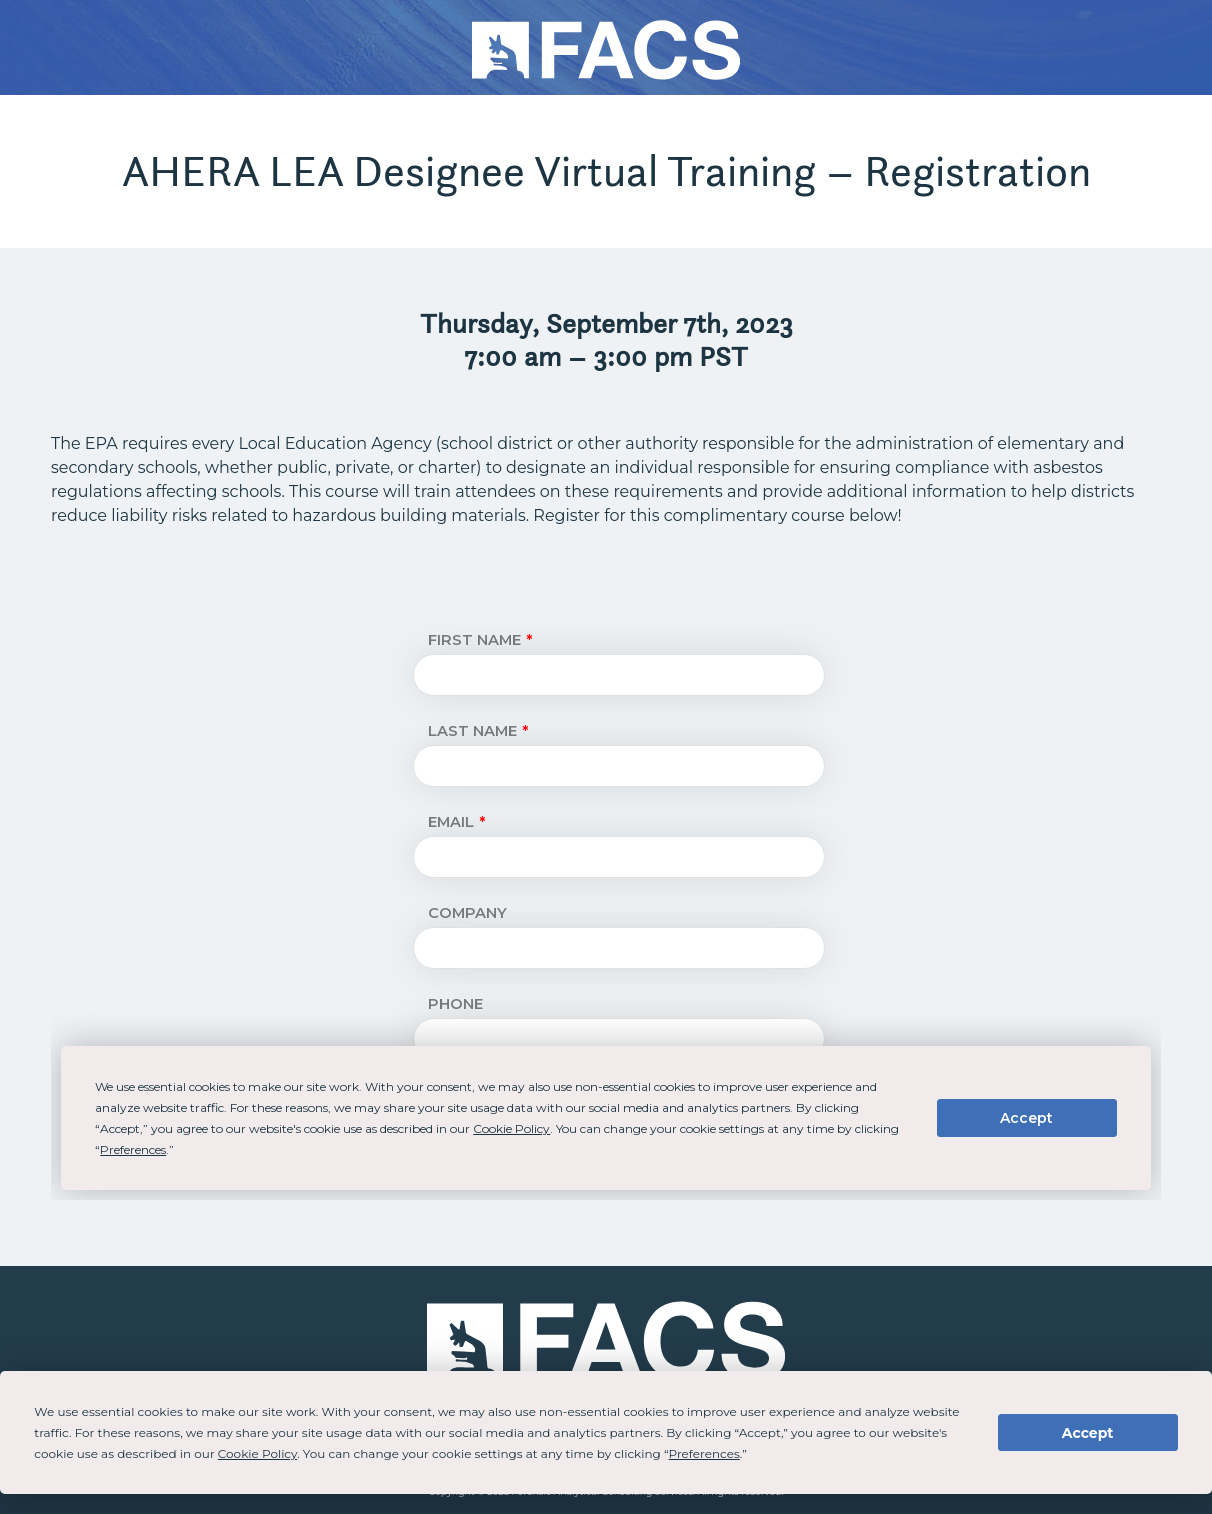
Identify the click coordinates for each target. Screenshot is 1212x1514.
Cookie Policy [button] (257, 1453)
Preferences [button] (704, 1453)
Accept (1088, 1433)
